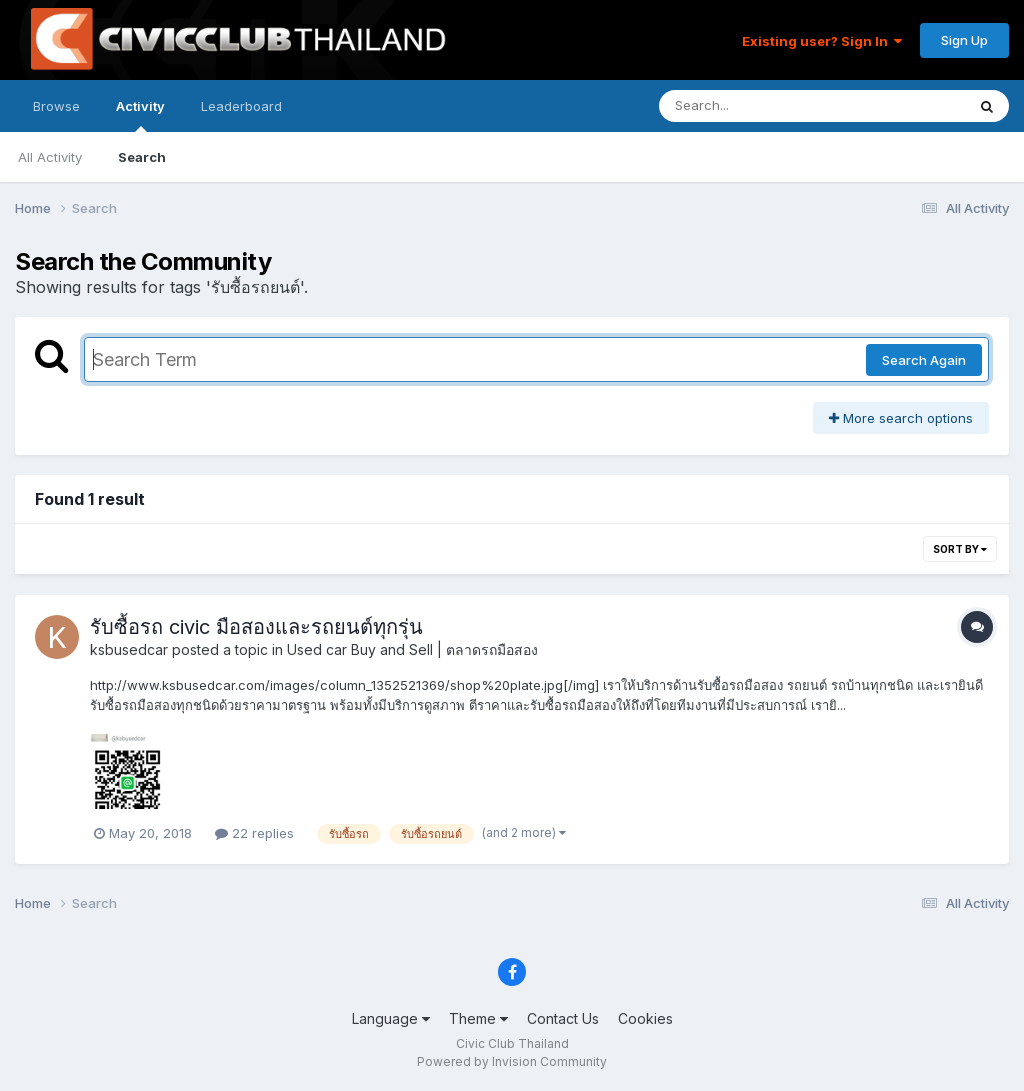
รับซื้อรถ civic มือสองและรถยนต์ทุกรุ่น (256, 627)
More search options (901, 418)
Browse (56, 106)
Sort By (960, 549)
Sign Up (964, 40)
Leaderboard (241, 106)
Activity (140, 115)
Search (142, 157)
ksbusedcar (129, 649)
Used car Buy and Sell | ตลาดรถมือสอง (412, 649)
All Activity (50, 157)
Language (391, 1018)
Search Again (924, 360)
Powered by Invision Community (512, 1061)
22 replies (254, 833)
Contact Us (563, 1018)
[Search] (757, 106)
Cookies (645, 1018)
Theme (478, 1018)
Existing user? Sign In (822, 41)
